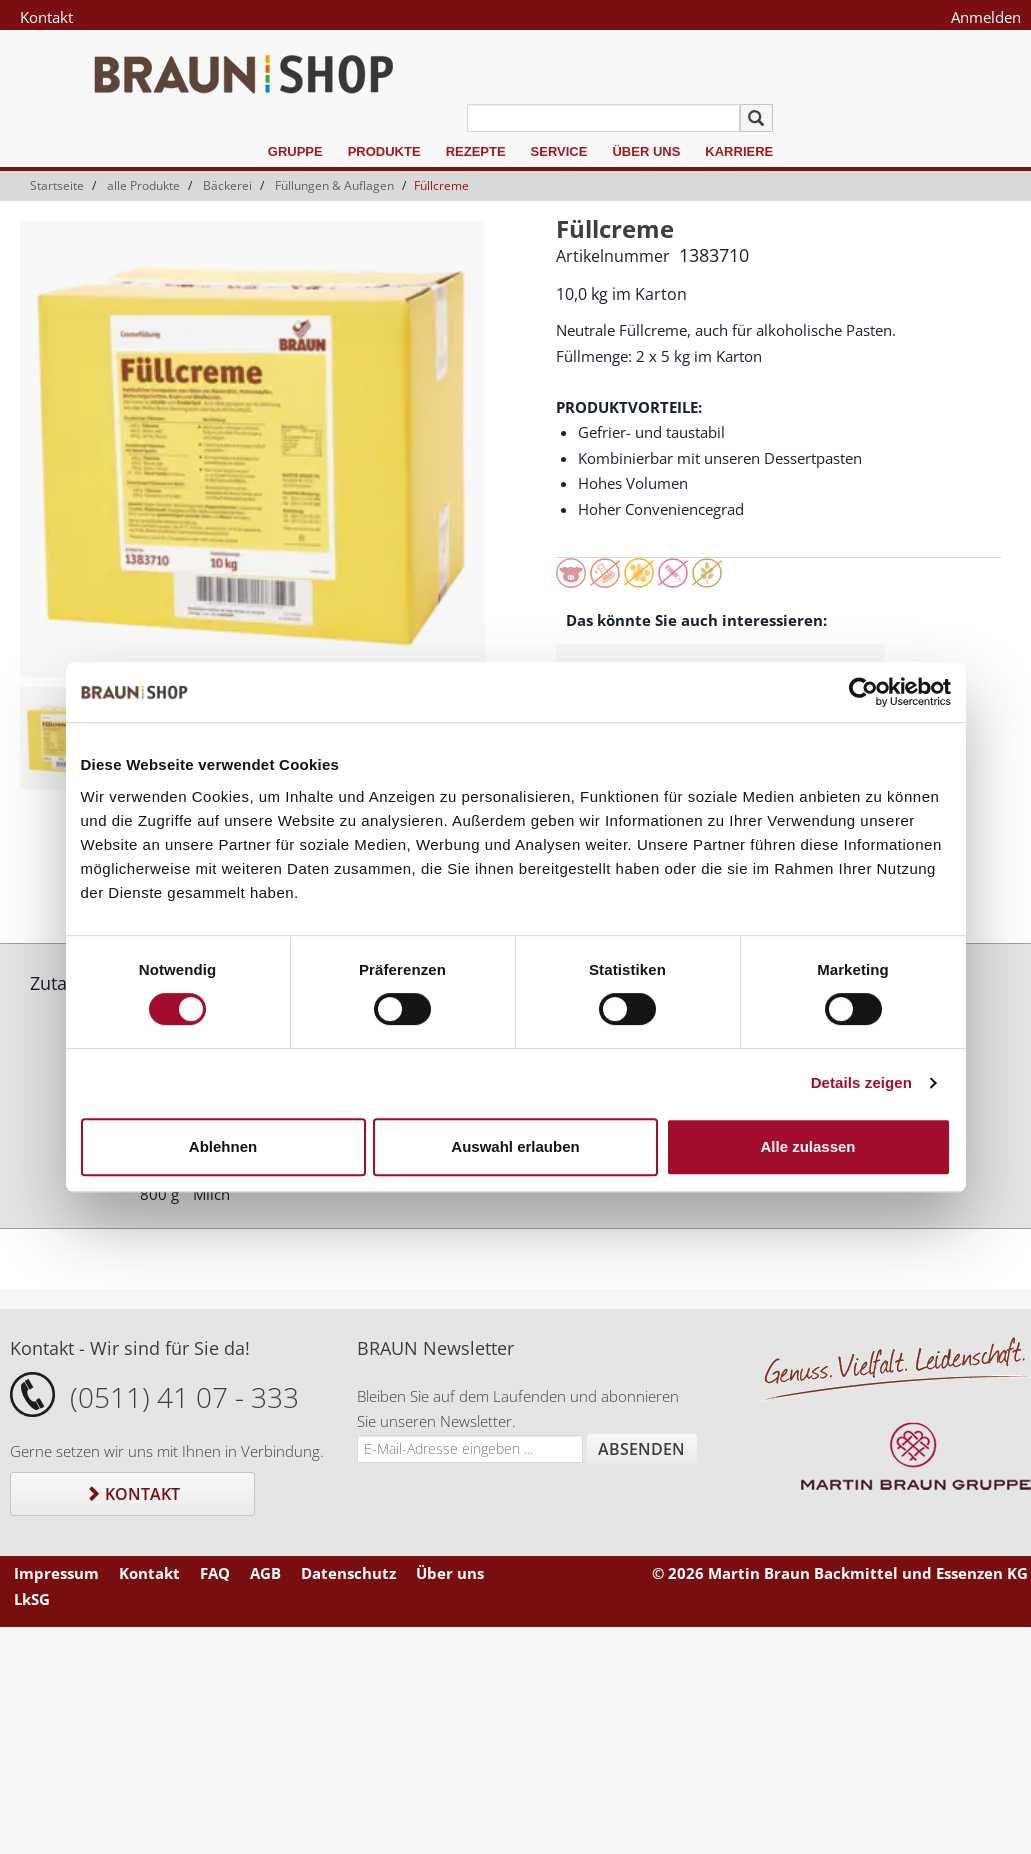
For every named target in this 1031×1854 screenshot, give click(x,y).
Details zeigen (861, 1082)
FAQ (215, 1573)
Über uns (646, 151)
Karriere (739, 151)
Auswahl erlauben (515, 1146)
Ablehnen (223, 1146)
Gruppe (295, 151)
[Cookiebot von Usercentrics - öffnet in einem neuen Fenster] (863, 692)
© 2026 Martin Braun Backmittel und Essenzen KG (840, 1573)
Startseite (57, 185)
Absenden (641, 1449)
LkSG (32, 1599)
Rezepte (476, 151)
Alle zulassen (807, 1146)
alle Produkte (143, 185)
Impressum (56, 1573)
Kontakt (46, 17)
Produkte (384, 151)
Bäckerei (227, 185)
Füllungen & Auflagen (334, 185)
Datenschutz (348, 1573)
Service (559, 151)
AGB (265, 1573)
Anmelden (986, 17)
